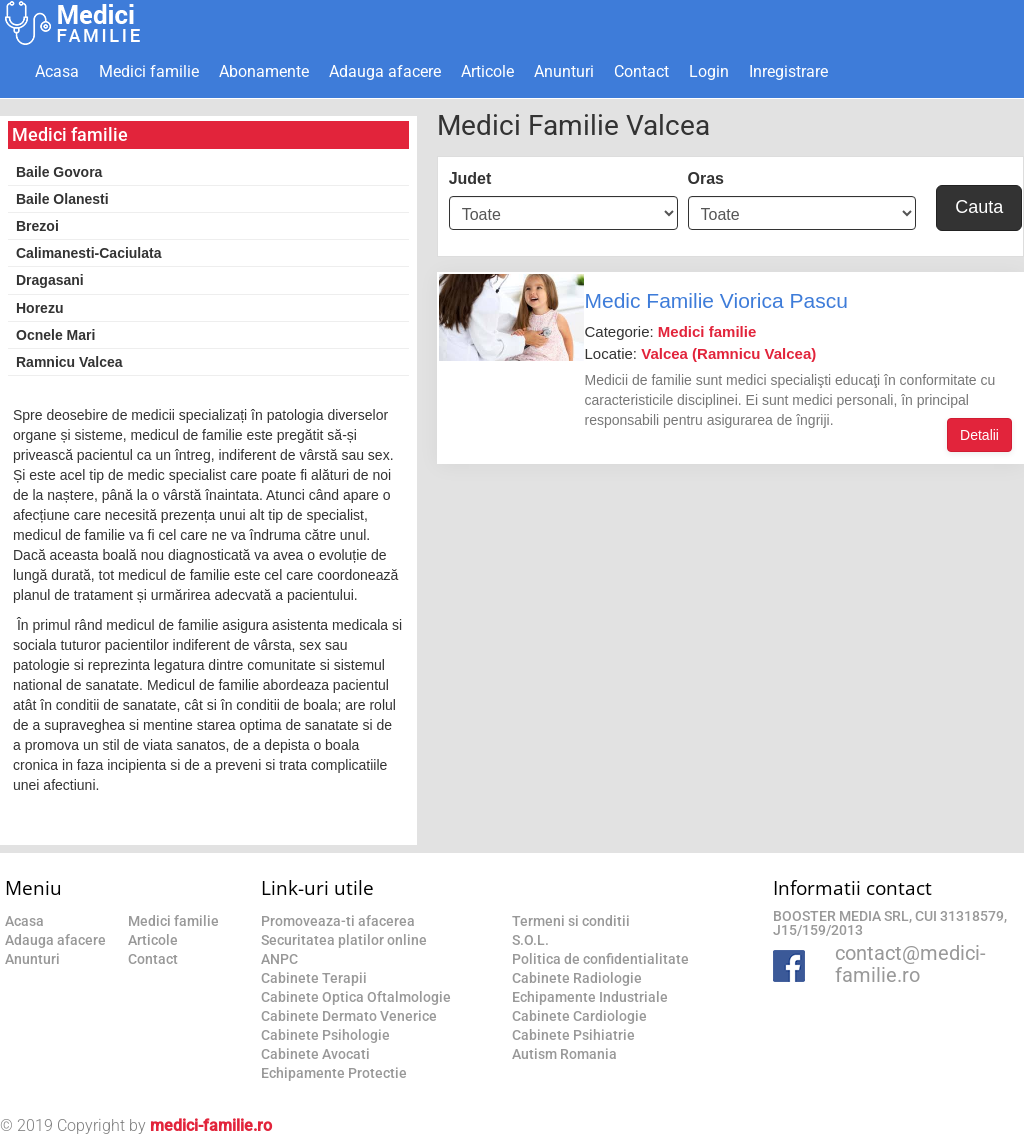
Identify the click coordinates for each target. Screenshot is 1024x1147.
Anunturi (564, 71)
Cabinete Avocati (315, 1054)
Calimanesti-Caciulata (89, 253)
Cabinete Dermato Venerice (349, 1016)
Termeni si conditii (571, 921)
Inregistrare (788, 71)
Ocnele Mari (55, 335)
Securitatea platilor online (344, 940)
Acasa (57, 71)
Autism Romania (564, 1054)
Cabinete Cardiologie (579, 1016)
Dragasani (50, 280)
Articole (487, 71)
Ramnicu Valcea (69, 362)
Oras (706, 178)
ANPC (279, 959)
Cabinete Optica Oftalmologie (356, 997)
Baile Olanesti (62, 199)
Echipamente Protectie (334, 1073)
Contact (641, 71)
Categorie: (670, 331)
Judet (470, 178)
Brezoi (37, 226)
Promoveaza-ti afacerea (338, 921)
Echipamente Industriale (590, 997)
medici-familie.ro (211, 1125)
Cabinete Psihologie (325, 1035)
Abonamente (264, 71)
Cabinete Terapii (314, 978)
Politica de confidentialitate (600, 959)
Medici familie (149, 71)
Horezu (39, 308)
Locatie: (700, 353)
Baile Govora (59, 172)
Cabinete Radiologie (577, 978)
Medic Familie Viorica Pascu (715, 300)
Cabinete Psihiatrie (573, 1035)
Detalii (979, 435)
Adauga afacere (385, 71)
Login (709, 71)
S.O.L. (530, 940)
